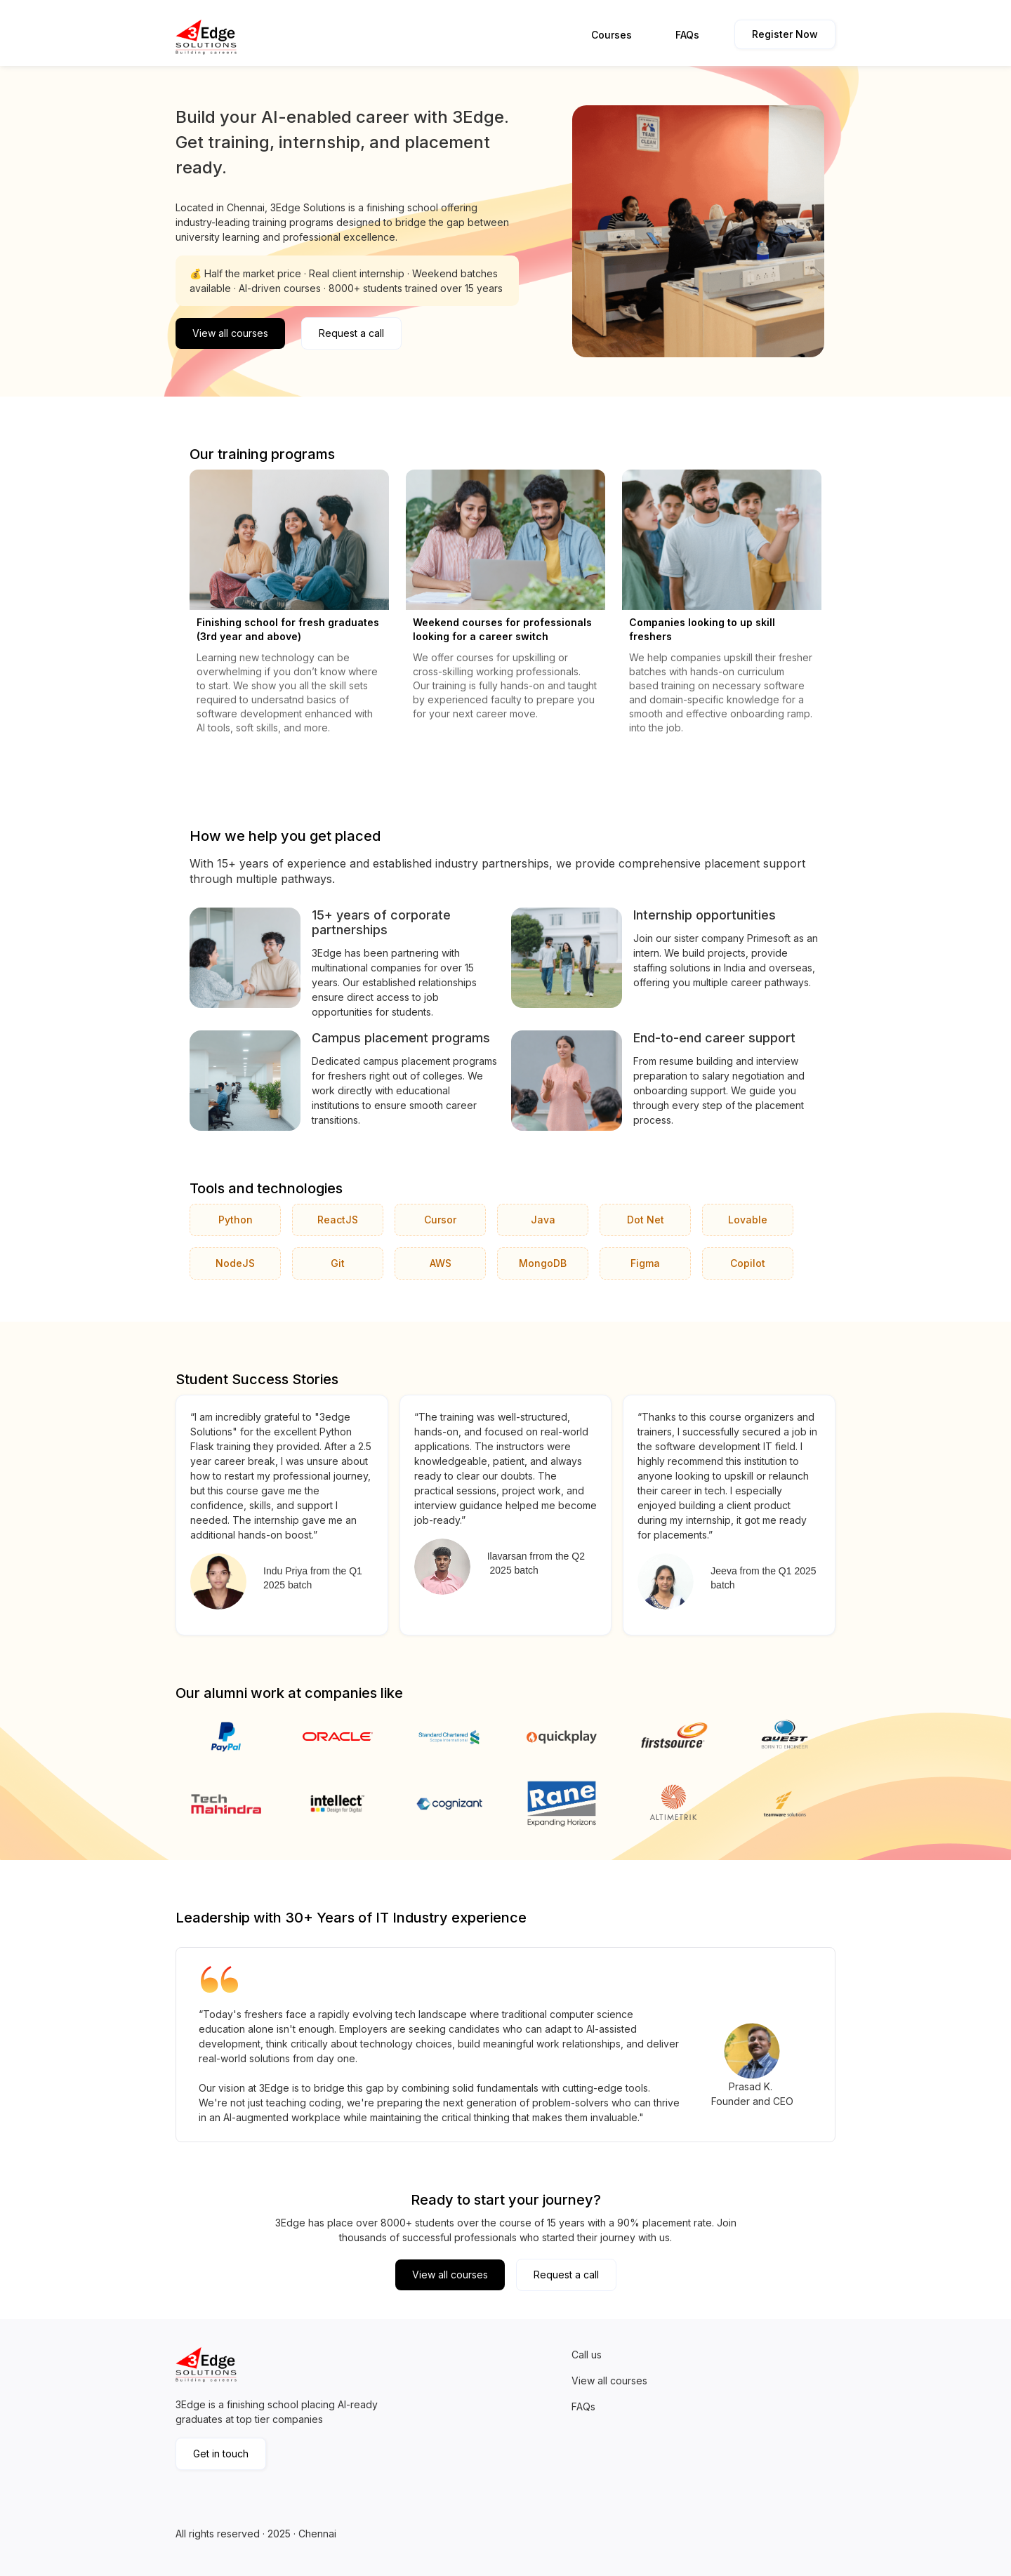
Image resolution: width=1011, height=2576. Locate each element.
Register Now (785, 34)
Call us (586, 2355)
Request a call (351, 333)
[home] (209, 37)
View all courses (230, 333)
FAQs (687, 35)
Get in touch (221, 2453)
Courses (611, 35)
